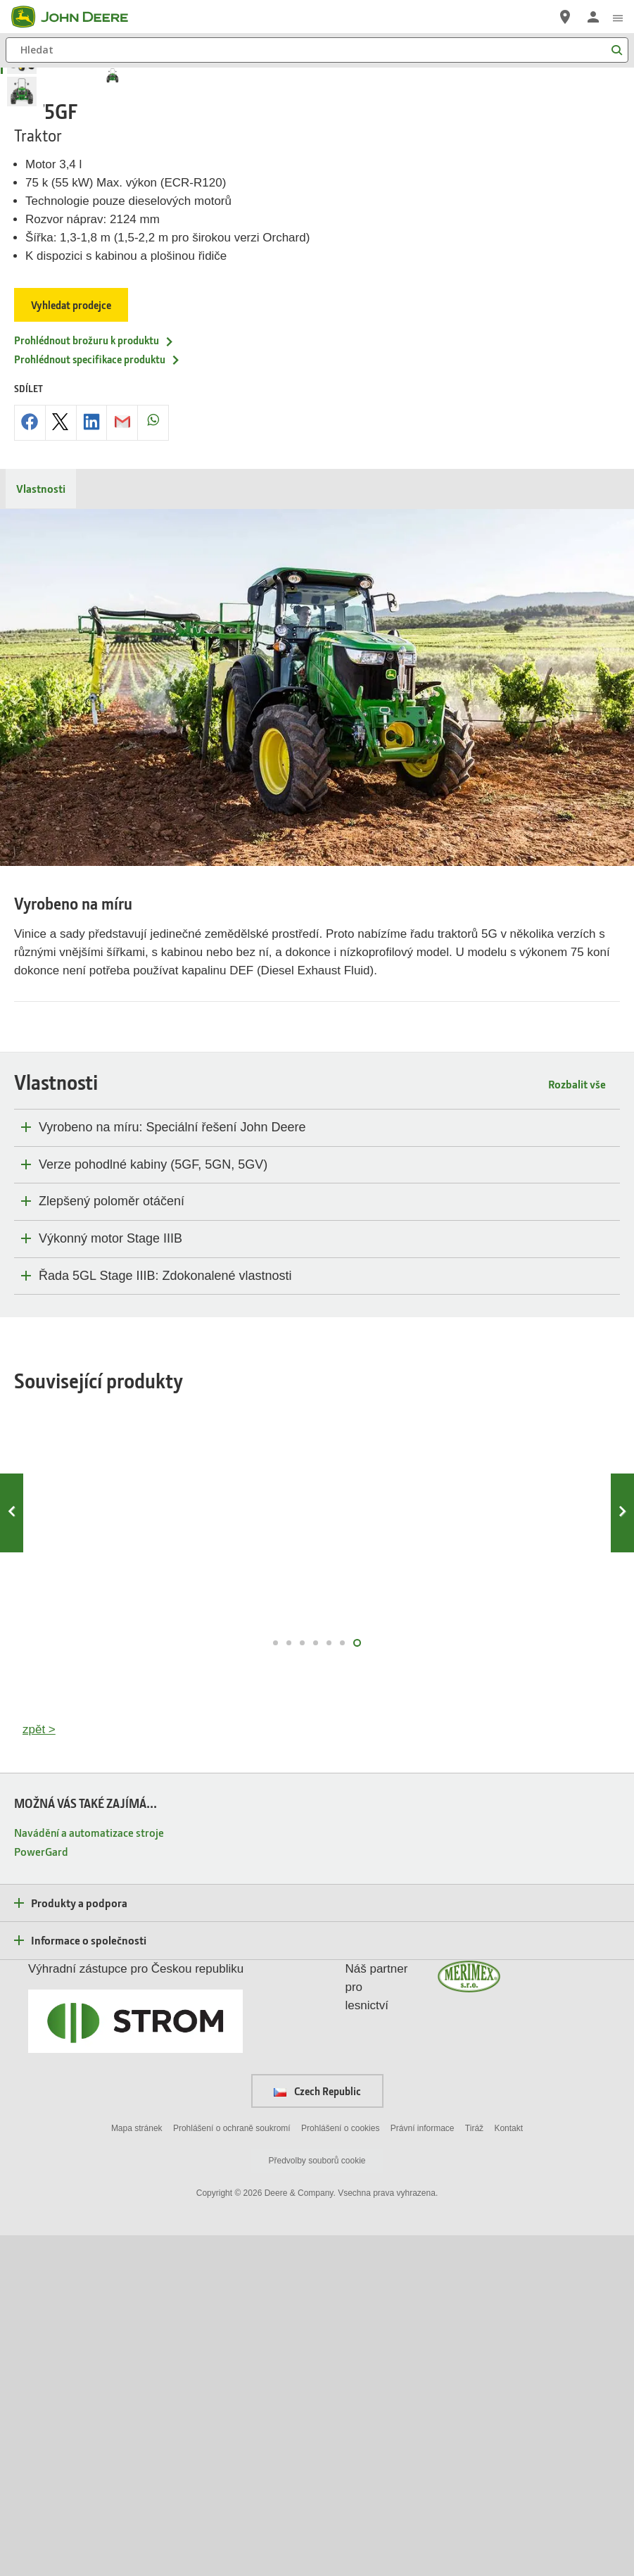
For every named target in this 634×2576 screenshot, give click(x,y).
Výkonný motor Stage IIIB (110, 1579)
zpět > (39, 2071)
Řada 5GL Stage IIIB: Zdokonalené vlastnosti (165, 1616)
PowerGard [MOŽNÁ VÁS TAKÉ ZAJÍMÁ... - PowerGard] (41, 2192)
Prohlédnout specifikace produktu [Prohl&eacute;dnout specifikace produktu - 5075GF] (97, 700)
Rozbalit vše (577, 1425)
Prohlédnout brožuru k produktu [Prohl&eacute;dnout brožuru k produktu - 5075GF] (94, 681)
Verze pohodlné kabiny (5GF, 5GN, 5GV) (153, 1505)
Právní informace (423, 2470)
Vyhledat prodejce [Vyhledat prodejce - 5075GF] (71, 646)
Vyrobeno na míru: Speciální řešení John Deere (172, 1469)
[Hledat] (317, 50)
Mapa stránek (137, 2470)
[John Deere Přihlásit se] (593, 17)
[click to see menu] (617, 17)
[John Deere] (78, 17)
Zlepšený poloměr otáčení (111, 1542)
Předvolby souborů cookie (316, 2501)
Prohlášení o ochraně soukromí (232, 2470)
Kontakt (508, 2470)
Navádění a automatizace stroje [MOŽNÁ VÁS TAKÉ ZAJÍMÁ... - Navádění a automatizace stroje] (89, 2173)
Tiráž (474, 2470)
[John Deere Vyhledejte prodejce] (565, 17)
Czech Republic (317, 2432)
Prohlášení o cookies (340, 2470)
